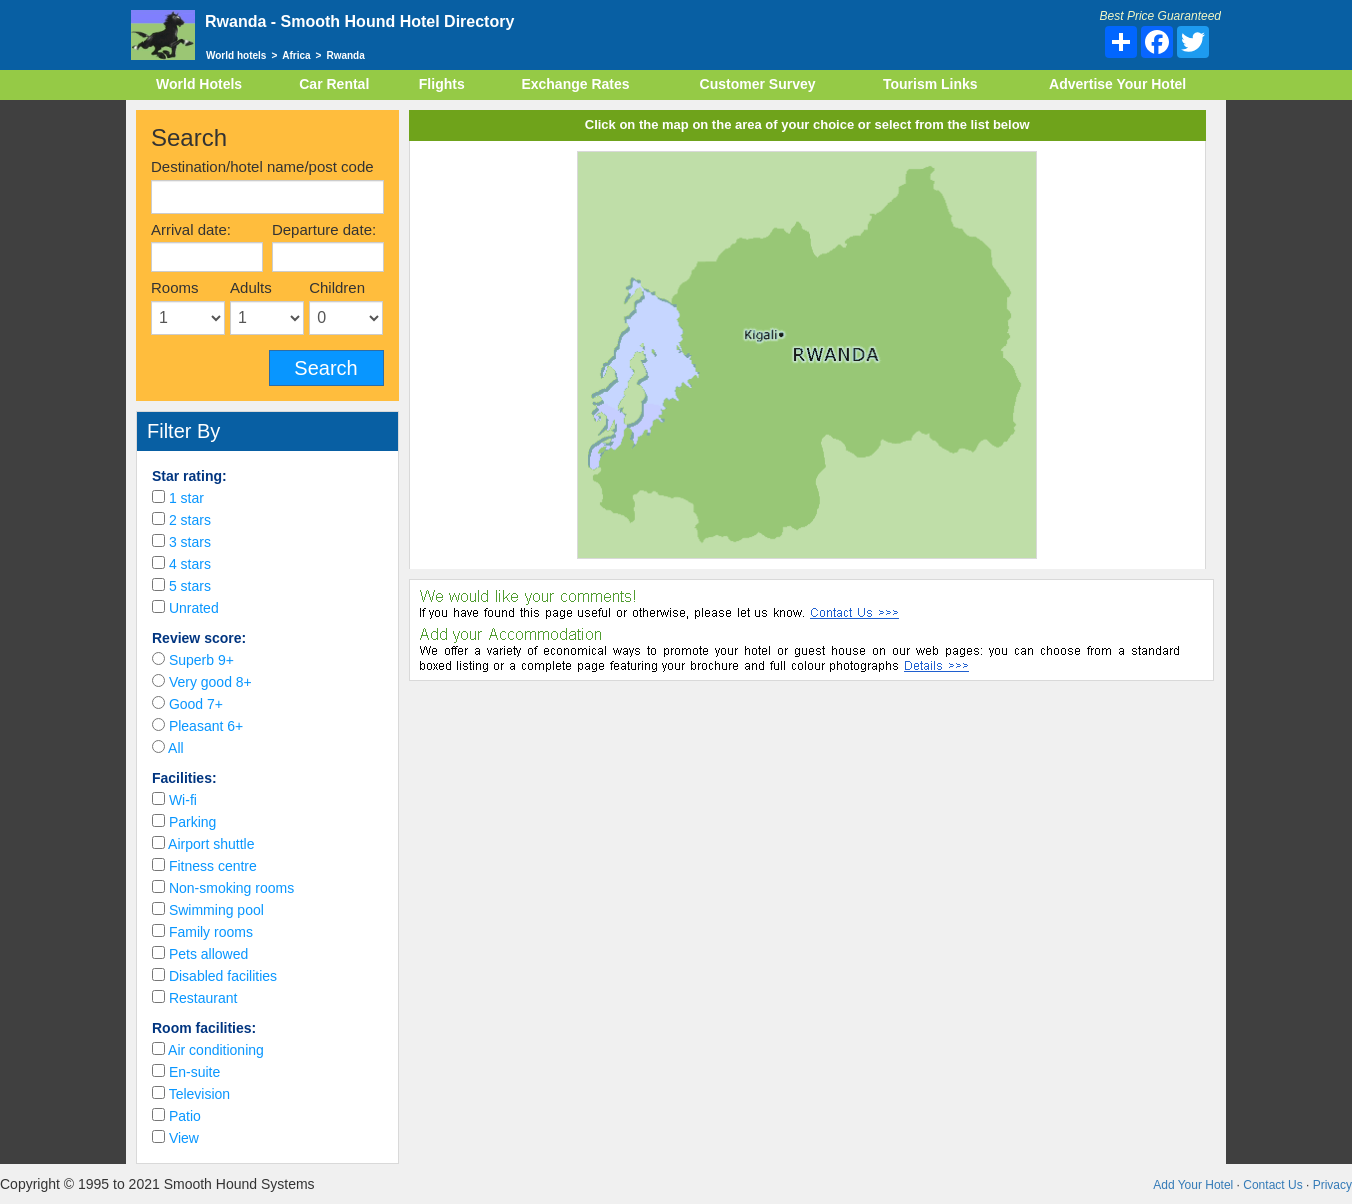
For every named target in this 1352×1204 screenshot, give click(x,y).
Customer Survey (758, 84)
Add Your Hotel (1193, 1185)
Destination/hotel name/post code (262, 166)
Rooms (175, 287)
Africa (296, 55)
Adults (251, 287)
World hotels (236, 55)
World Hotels (199, 84)
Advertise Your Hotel (1117, 84)
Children (337, 287)
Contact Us (1272, 1185)
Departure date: (324, 229)
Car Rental (334, 84)
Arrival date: (191, 229)
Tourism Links (930, 84)
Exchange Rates (575, 84)
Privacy (1332, 1185)
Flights (442, 84)
